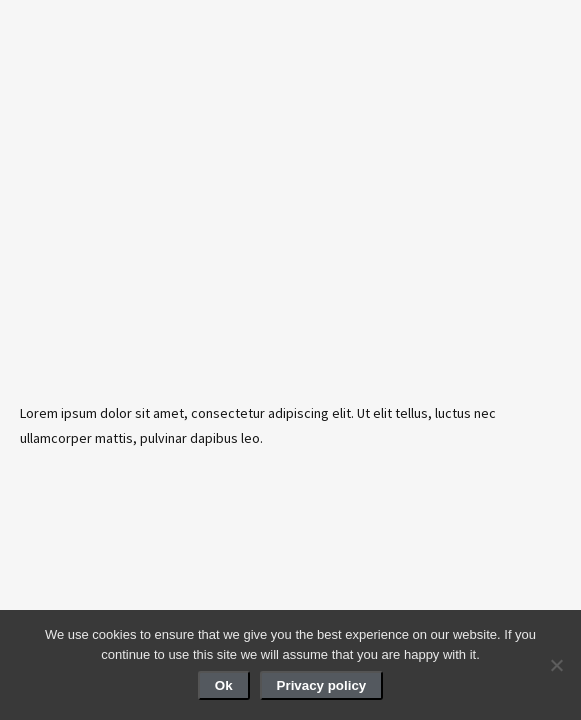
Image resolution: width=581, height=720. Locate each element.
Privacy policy (322, 685)
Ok (224, 685)
